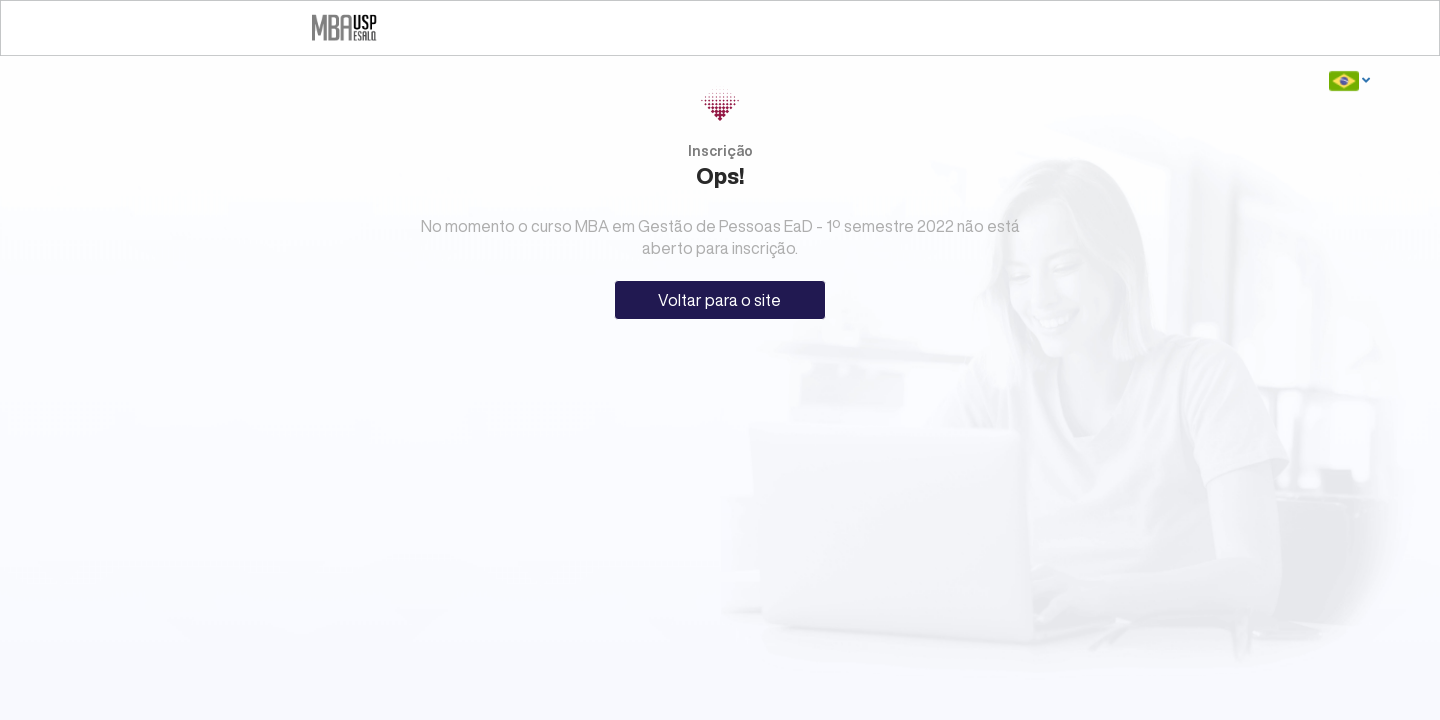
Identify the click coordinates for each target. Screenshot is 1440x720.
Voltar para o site (719, 300)
